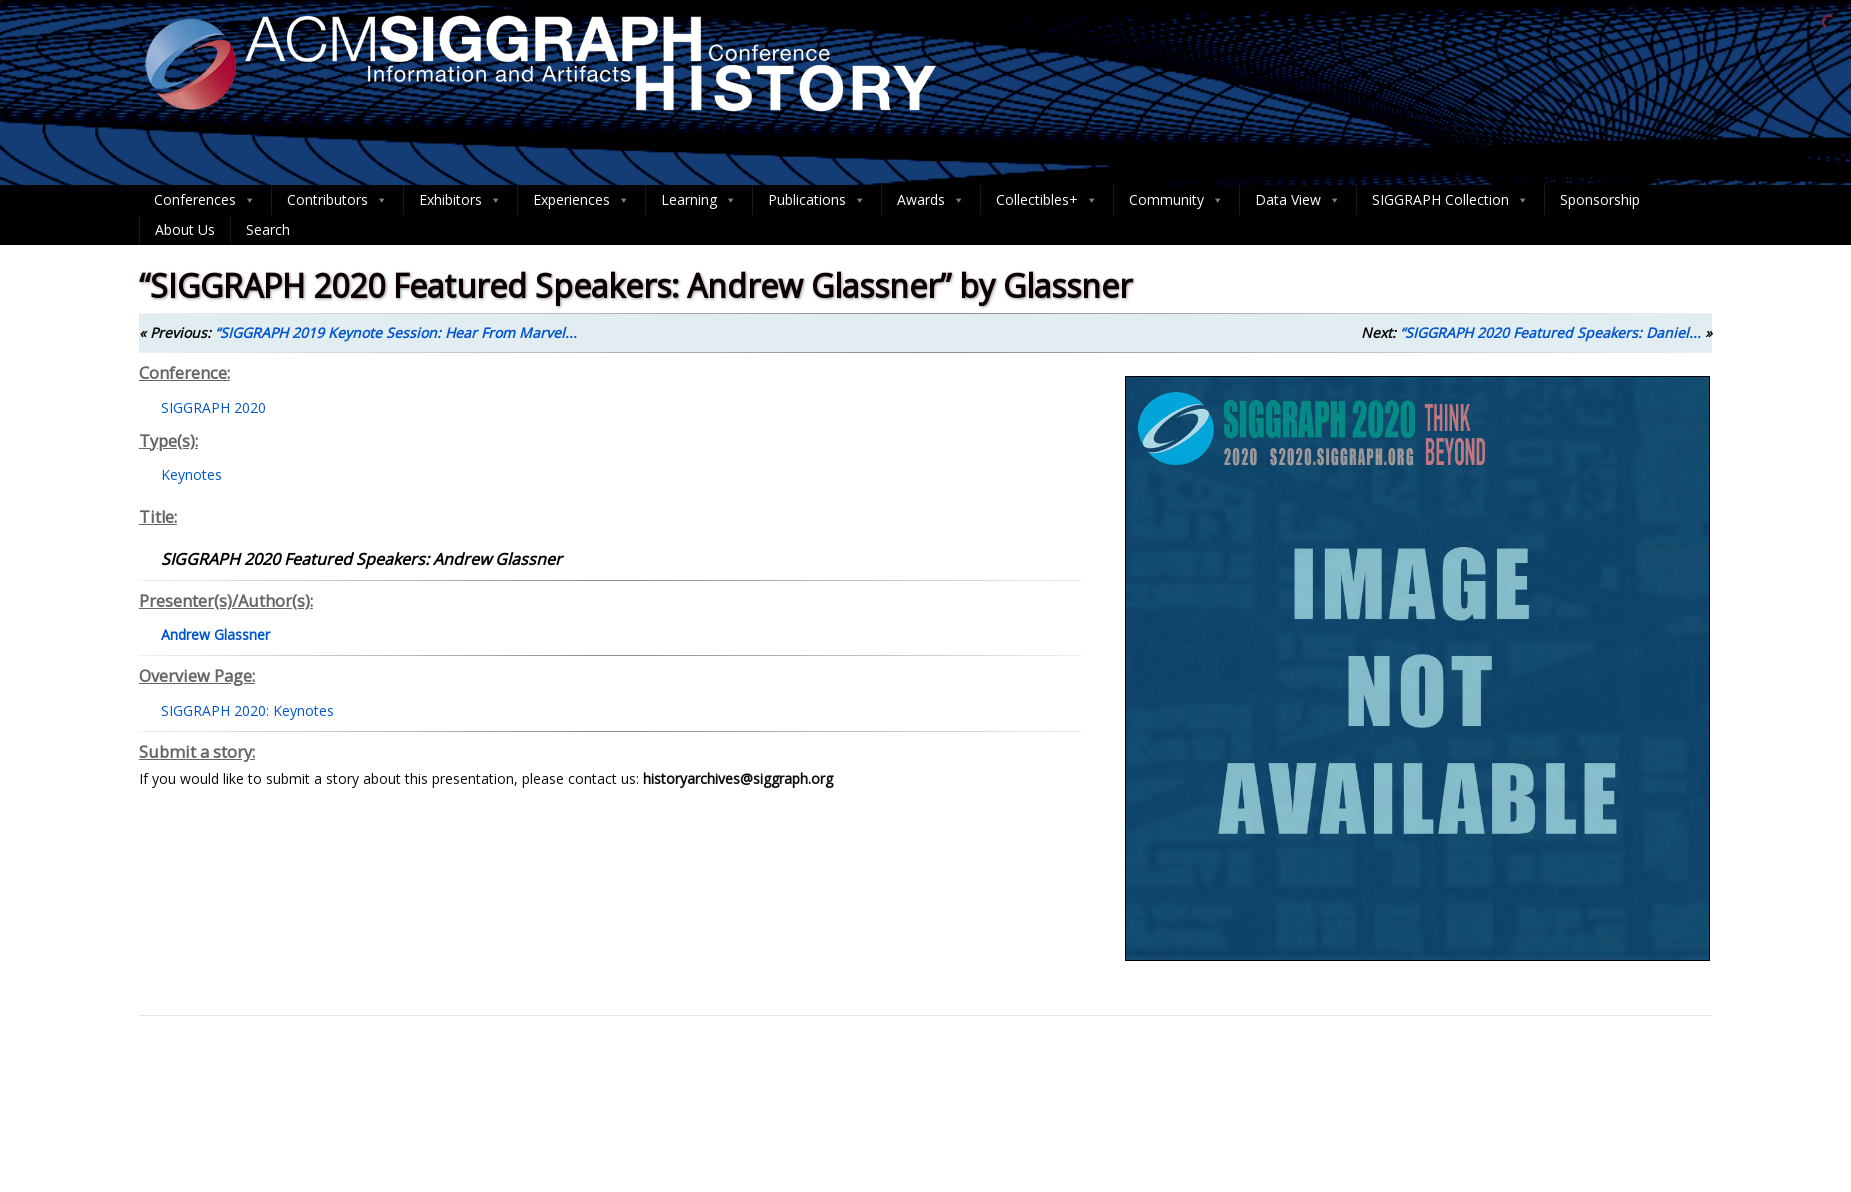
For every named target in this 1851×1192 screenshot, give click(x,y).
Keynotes (191, 474)
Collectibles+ (1047, 200)
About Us (185, 229)
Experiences (581, 200)
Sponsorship (1600, 199)
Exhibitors (460, 200)
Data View (1298, 200)
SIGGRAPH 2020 (213, 407)
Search (268, 229)
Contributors (337, 200)
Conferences (205, 200)
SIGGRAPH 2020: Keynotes (247, 710)
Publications (817, 200)
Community (1176, 200)
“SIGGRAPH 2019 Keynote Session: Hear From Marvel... (396, 332)
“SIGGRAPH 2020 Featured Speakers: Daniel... (1550, 332)
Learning (699, 200)
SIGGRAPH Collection (1450, 200)
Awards (931, 200)
